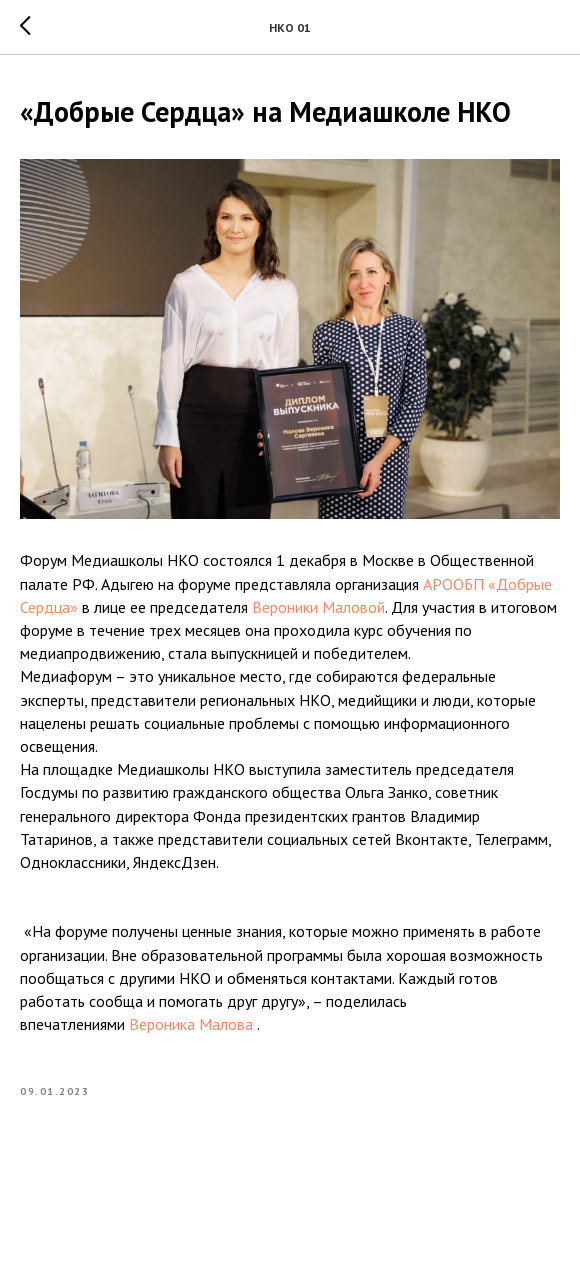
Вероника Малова (191, 1024)
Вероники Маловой (318, 607)
